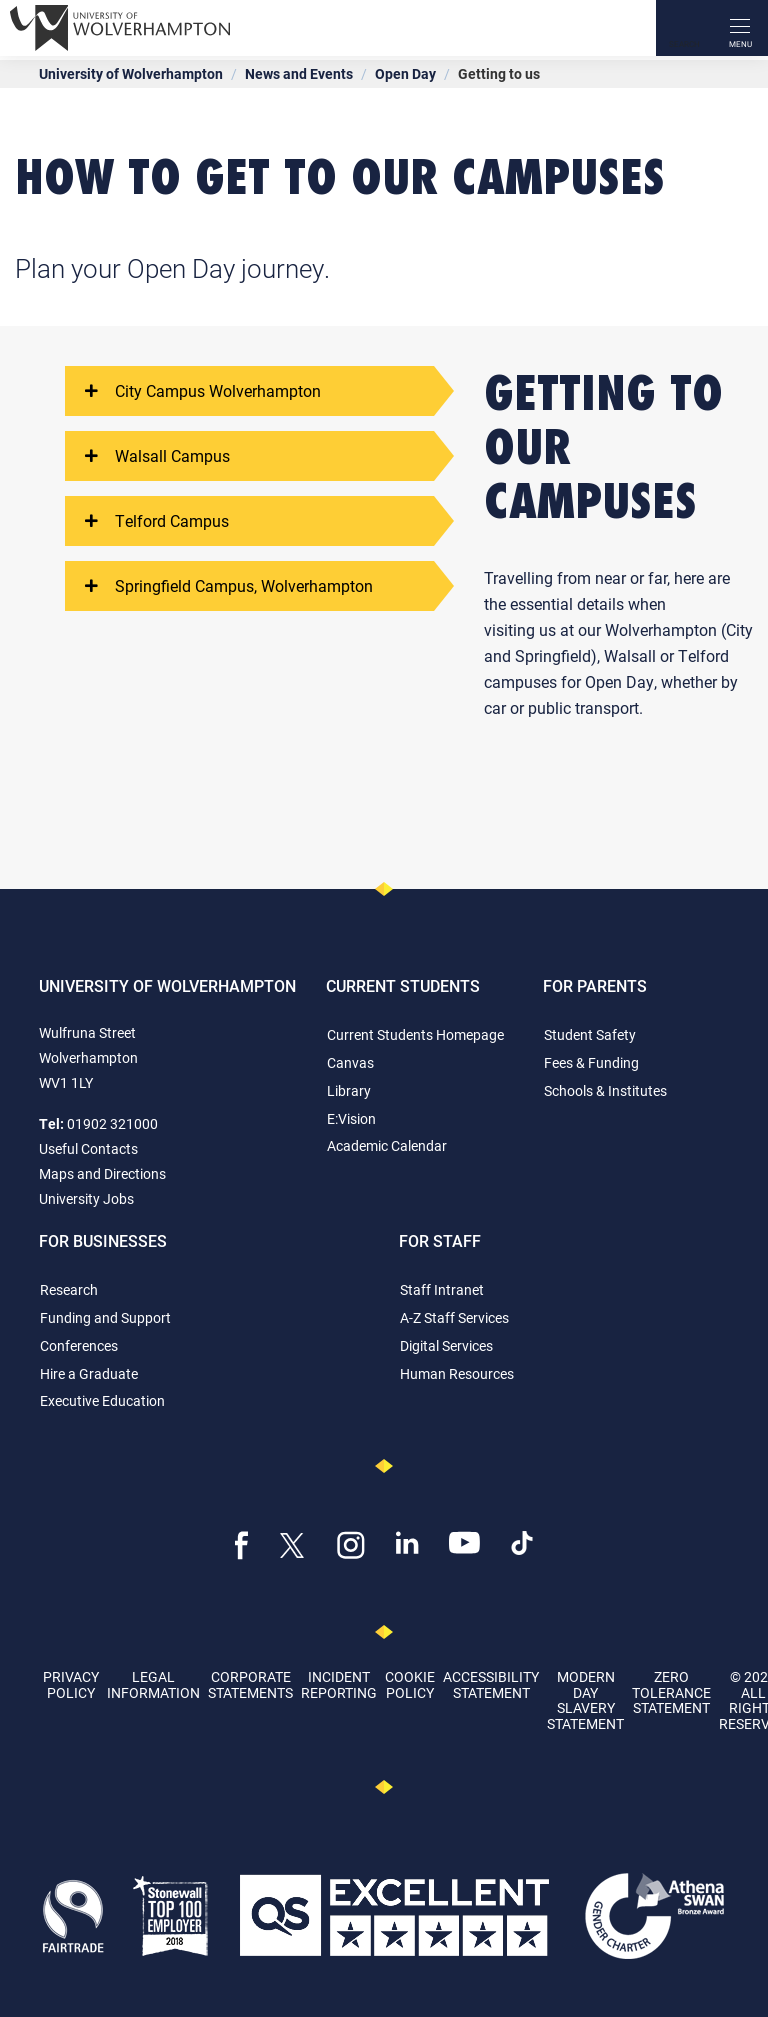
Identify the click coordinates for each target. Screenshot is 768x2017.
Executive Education (102, 1400)
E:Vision (351, 1118)
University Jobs (86, 1198)
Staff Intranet (442, 1289)
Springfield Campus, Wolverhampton (229, 586)
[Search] (684, 28)
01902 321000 (112, 1123)
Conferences (79, 1345)
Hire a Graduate (89, 1373)
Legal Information (153, 1684)
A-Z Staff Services (454, 1317)
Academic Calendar (387, 1145)
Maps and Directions (102, 1173)
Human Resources (457, 1373)
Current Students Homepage (415, 1034)
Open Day (405, 73)
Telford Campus (157, 521)
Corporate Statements (250, 1684)
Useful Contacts (88, 1148)
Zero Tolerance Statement (671, 1692)
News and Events (299, 73)
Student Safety (590, 1034)
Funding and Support (105, 1317)
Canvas (350, 1062)
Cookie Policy (410, 1684)
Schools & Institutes (605, 1090)
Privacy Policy (71, 1684)
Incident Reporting (339, 1684)
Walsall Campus (157, 456)
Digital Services (446, 1345)
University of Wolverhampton (131, 73)
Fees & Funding (591, 1062)
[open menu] (740, 28)
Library (349, 1090)
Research (69, 1289)
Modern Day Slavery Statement (585, 1699)
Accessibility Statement (491, 1684)
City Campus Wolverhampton (203, 391)
